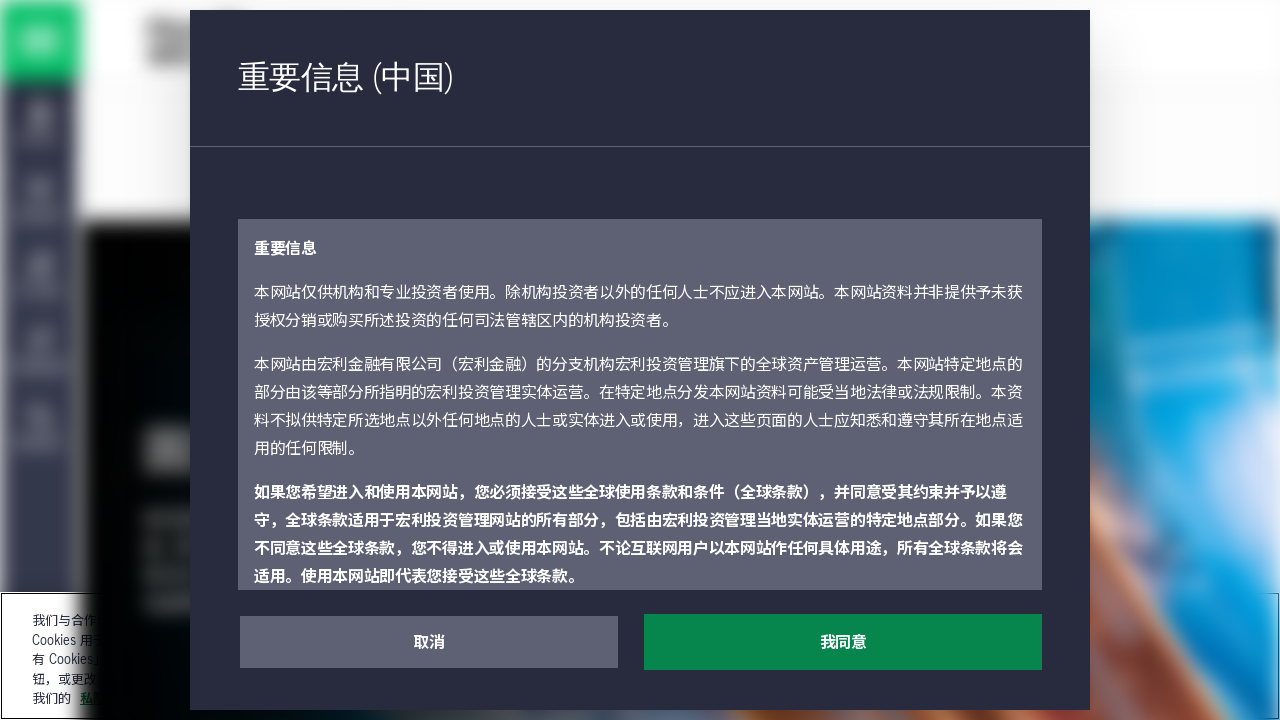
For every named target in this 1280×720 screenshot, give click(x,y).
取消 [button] (428, 643)
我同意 (843, 643)
